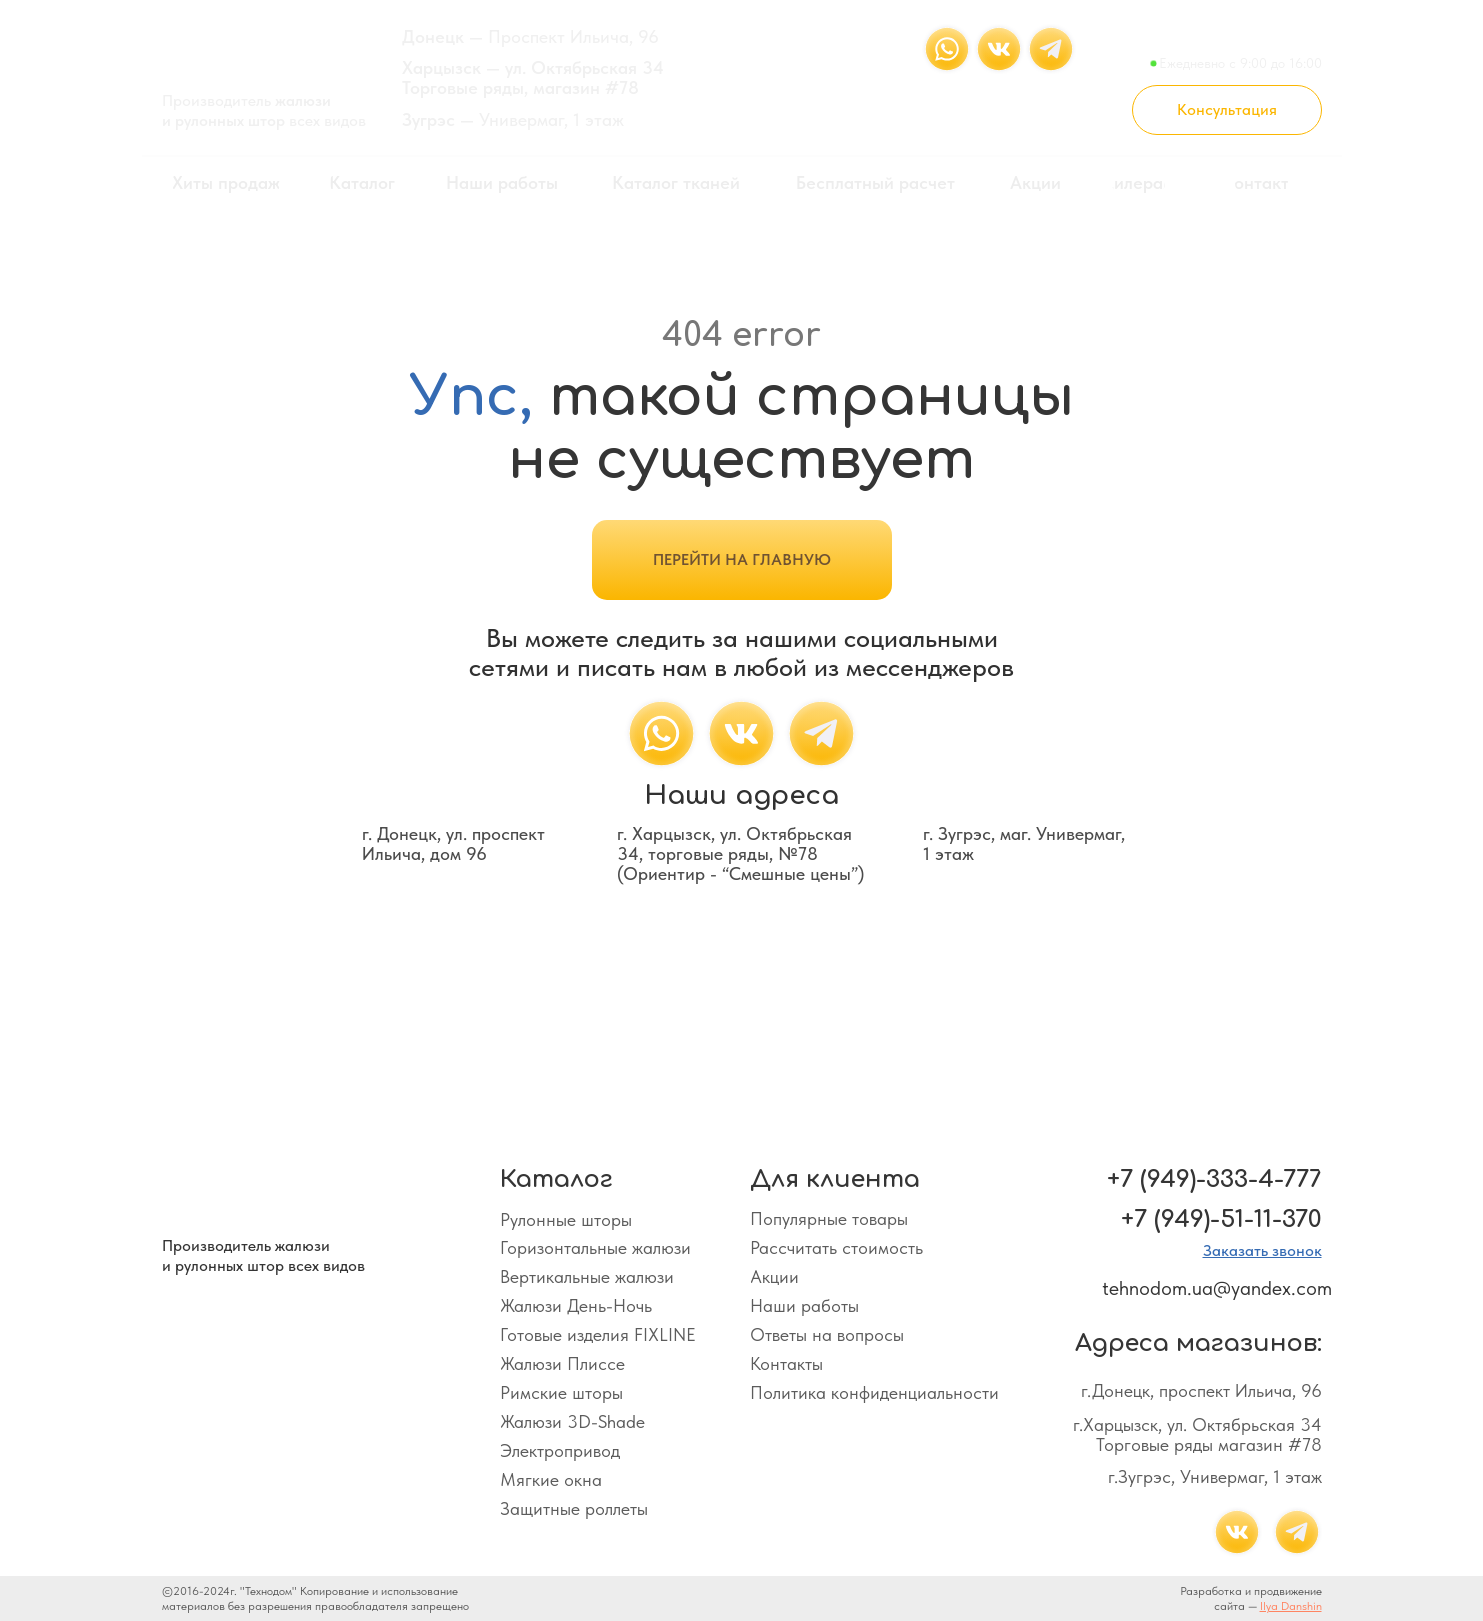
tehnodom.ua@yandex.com (1217, 1288)
